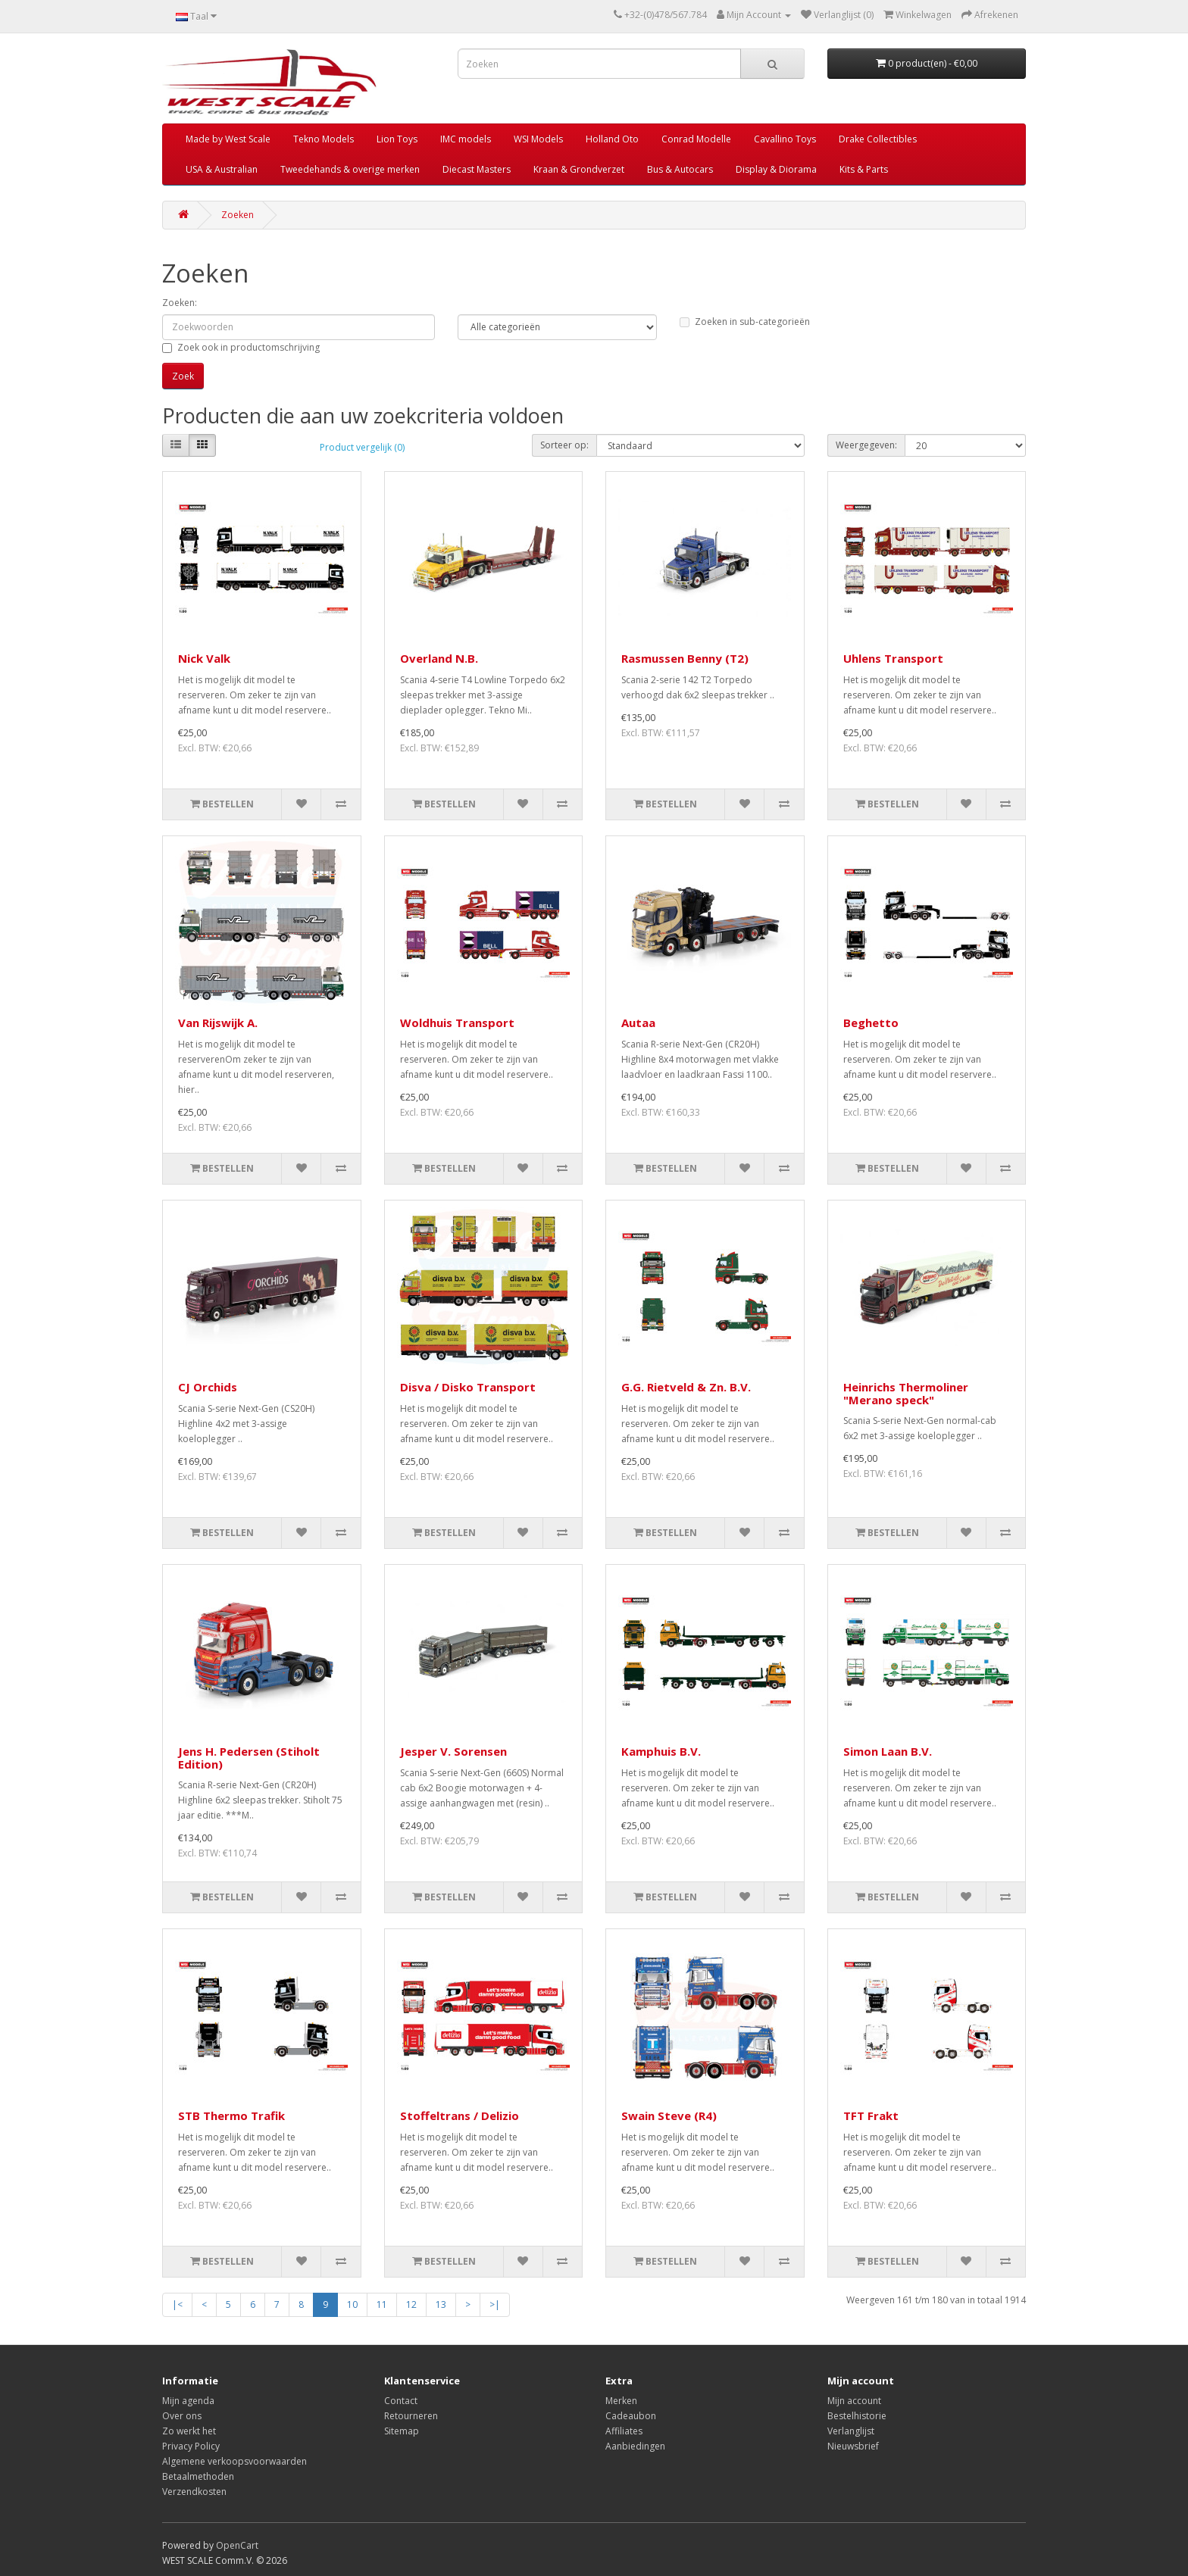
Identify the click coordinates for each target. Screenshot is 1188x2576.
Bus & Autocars (680, 169)
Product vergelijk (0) (362, 447)
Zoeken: (179, 302)
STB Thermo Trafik (231, 2115)
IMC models (465, 139)
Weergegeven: (866, 445)
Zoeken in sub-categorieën (745, 321)
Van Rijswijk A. (218, 1022)
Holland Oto (612, 139)
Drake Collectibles (878, 139)
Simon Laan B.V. (887, 1751)
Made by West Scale (228, 139)
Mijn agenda (188, 2400)
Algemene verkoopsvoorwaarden (234, 2461)
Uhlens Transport (893, 658)
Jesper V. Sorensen (453, 1751)
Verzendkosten (194, 2491)
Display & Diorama (776, 169)
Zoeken (237, 214)
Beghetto (871, 1022)
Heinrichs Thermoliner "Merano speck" (905, 1393)
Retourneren (411, 2415)
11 (382, 2304)
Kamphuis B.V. (661, 1751)
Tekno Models (323, 139)
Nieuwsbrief (853, 2446)
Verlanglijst (850, 2431)
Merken (621, 2400)
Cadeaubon (630, 2415)
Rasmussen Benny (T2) (685, 658)
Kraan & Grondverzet (578, 169)
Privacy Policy (191, 2446)
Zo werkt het (189, 2431)
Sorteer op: (564, 445)
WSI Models (538, 139)
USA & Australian (222, 169)
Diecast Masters (476, 169)
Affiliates (623, 2431)
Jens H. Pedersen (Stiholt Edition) (249, 1758)
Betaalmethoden (198, 2476)
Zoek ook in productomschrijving (241, 347)
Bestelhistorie (856, 2415)
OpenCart (237, 2545)
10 (352, 2304)
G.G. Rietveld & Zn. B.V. (686, 1386)
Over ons (182, 2415)
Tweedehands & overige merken (350, 169)
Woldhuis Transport (457, 1022)
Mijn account (854, 2400)
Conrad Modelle (696, 139)
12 (411, 2304)
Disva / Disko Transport (468, 1386)
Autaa (638, 1022)
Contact (400, 2400)
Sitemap (401, 2431)
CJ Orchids (207, 1386)
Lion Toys (397, 139)
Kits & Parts (863, 169)
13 (441, 2304)
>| (494, 2304)
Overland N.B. (439, 658)
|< (177, 2304)
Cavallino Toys (785, 139)
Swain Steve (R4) (669, 2115)
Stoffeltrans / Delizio (459, 2115)
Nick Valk (204, 658)
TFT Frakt (871, 2115)
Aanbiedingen (635, 2446)
